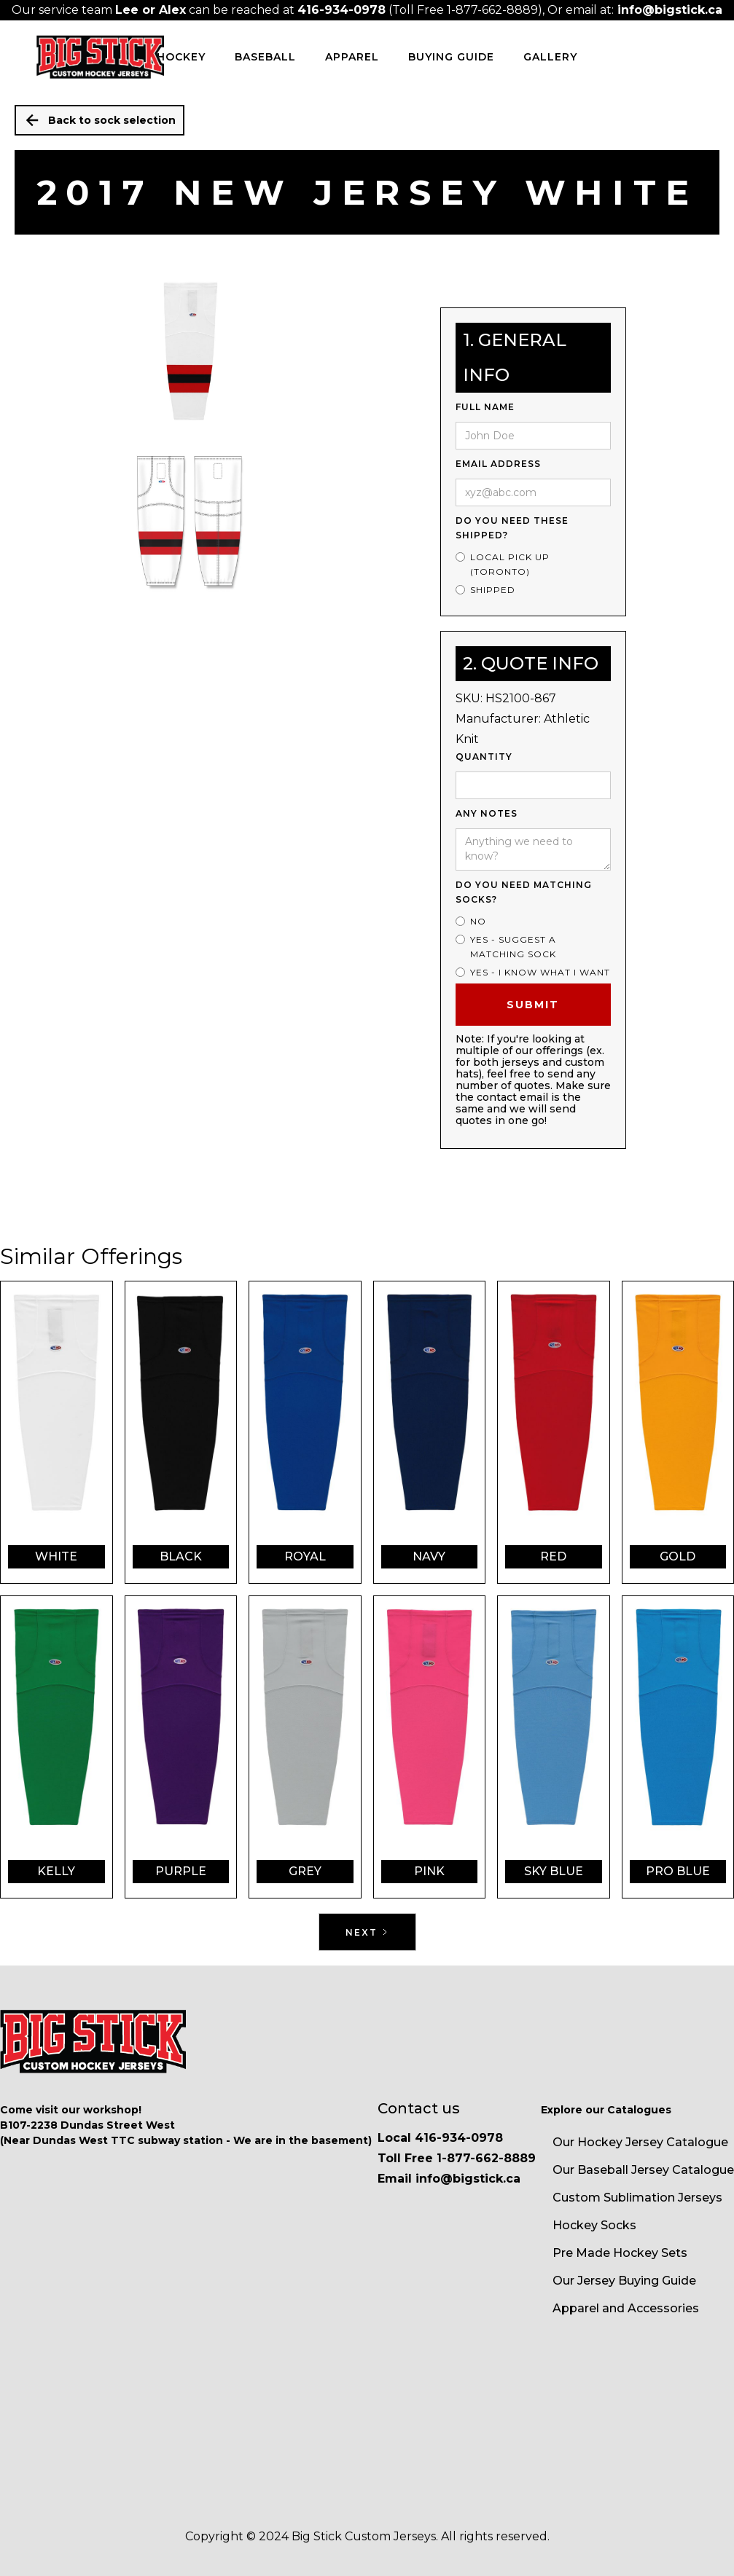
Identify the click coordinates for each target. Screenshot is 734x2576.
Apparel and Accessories (626, 2308)
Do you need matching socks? (524, 892)
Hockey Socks (594, 2225)
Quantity (484, 756)
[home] (100, 57)
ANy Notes (487, 813)
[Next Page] (367, 1932)
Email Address (498, 463)
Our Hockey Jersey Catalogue (640, 2142)
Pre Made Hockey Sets (620, 2253)
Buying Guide (451, 56)
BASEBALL (265, 56)
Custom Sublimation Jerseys (637, 2197)
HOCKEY (181, 56)
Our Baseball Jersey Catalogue (643, 2170)
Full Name (485, 406)
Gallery (550, 56)
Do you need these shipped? (512, 528)
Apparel (352, 56)
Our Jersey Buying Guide (624, 2281)
